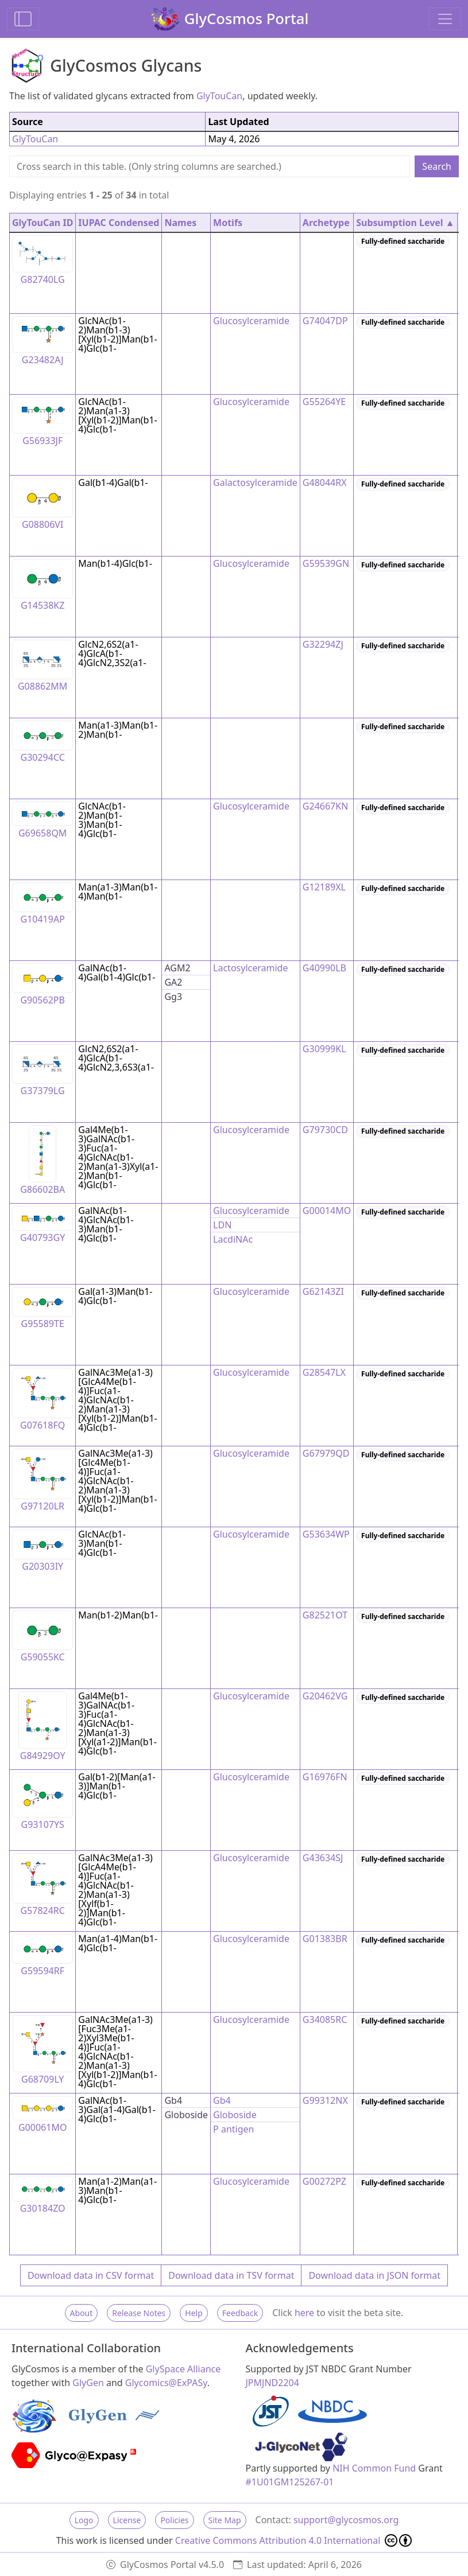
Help (194, 2312)
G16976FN (325, 1776)
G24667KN (325, 806)
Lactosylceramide (250, 968)
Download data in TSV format (231, 2275)
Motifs (227, 222)
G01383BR (325, 1938)
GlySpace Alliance (183, 2369)
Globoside (235, 2114)
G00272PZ (324, 2181)
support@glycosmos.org (346, 2519)
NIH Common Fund (374, 2468)
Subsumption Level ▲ (405, 222)
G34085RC (325, 2019)
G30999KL (324, 1048)
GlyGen (88, 2382)
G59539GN (326, 563)
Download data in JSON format (374, 2275)
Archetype (326, 222)
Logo (84, 2520)
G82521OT (325, 1615)
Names (180, 222)
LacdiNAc (233, 1239)
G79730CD (325, 1129)
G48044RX (325, 482)
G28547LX (324, 1372)
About (81, 2312)
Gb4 (222, 2100)
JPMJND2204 (272, 2382)
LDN (222, 1225)
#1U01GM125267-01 (290, 2482)
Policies (174, 2520)
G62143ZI (323, 1291)
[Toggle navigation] (445, 18)
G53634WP (326, 1534)
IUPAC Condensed (118, 222)
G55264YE (324, 401)
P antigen (233, 2129)
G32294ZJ (323, 644)
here (304, 2312)
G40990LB (324, 968)
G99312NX (325, 2100)
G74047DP (325, 320)
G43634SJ (323, 1857)
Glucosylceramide (251, 320)
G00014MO (327, 1210)
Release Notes (138, 2312)
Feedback (240, 2312)
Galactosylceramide (255, 482)
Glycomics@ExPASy (166, 2382)
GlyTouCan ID (42, 222)
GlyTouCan (219, 96)
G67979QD (326, 1453)
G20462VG (325, 1696)
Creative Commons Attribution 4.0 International (293, 2540)
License (127, 2520)
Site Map (224, 2520)
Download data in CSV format (91, 2275)
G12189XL (324, 887)
